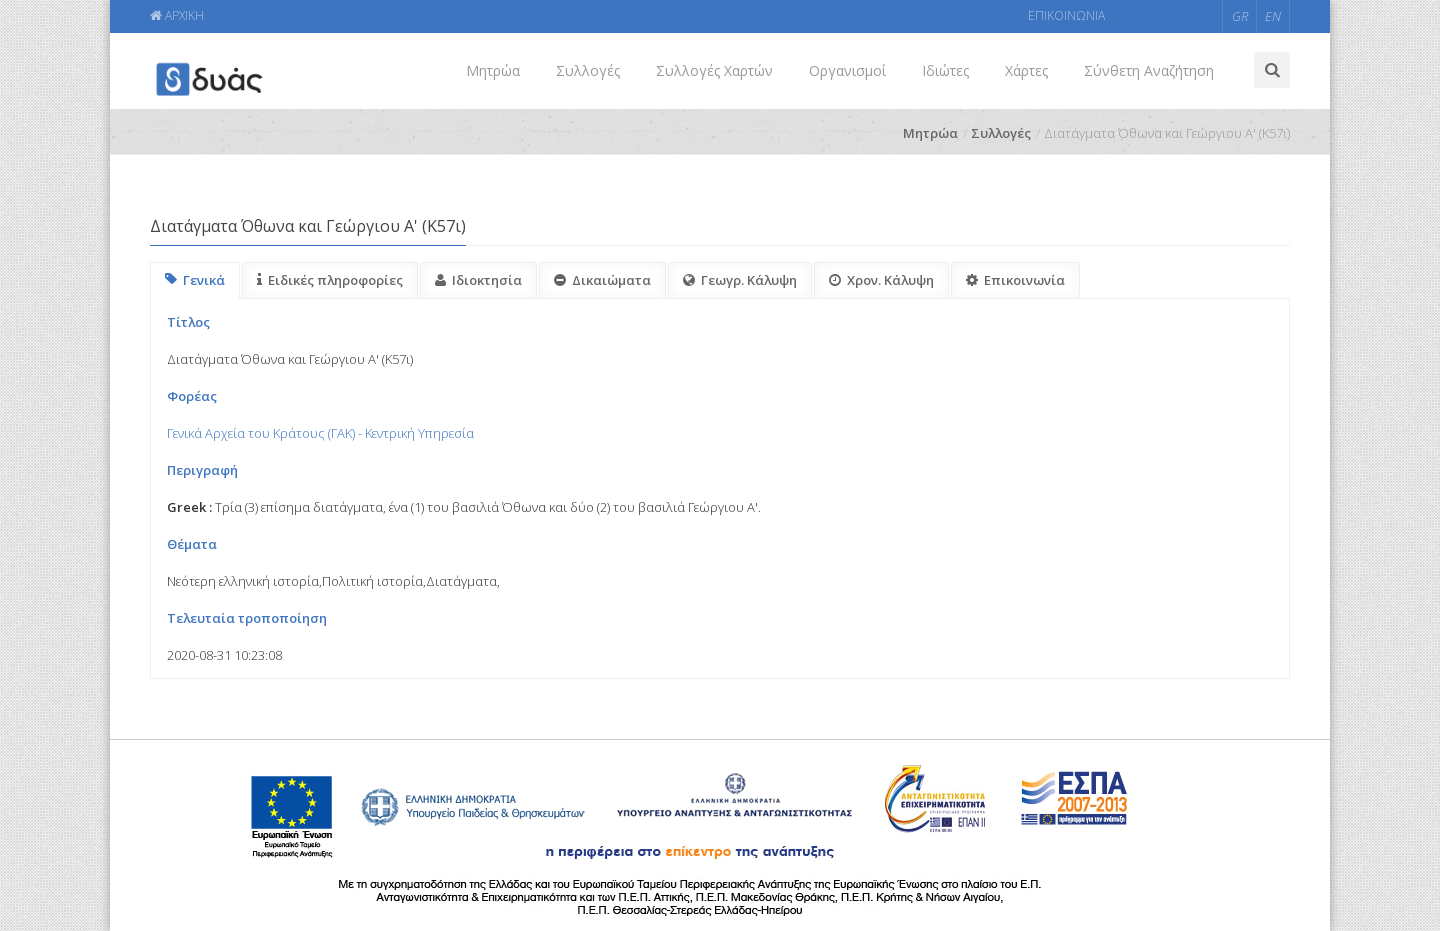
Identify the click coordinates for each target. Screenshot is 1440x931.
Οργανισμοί (847, 70)
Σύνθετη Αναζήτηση (1149, 70)
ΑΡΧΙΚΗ (177, 15)
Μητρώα (493, 70)
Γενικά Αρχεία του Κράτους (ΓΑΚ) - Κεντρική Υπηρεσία (320, 433)
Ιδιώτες (945, 70)
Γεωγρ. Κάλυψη (740, 280)
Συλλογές (588, 70)
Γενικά (195, 280)
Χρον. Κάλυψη (881, 280)
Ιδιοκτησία (478, 280)
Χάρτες (1026, 70)
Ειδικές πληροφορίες (330, 280)
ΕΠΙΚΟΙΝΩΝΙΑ (1066, 15)
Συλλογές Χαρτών (714, 70)
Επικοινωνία (1015, 280)
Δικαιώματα (602, 280)
